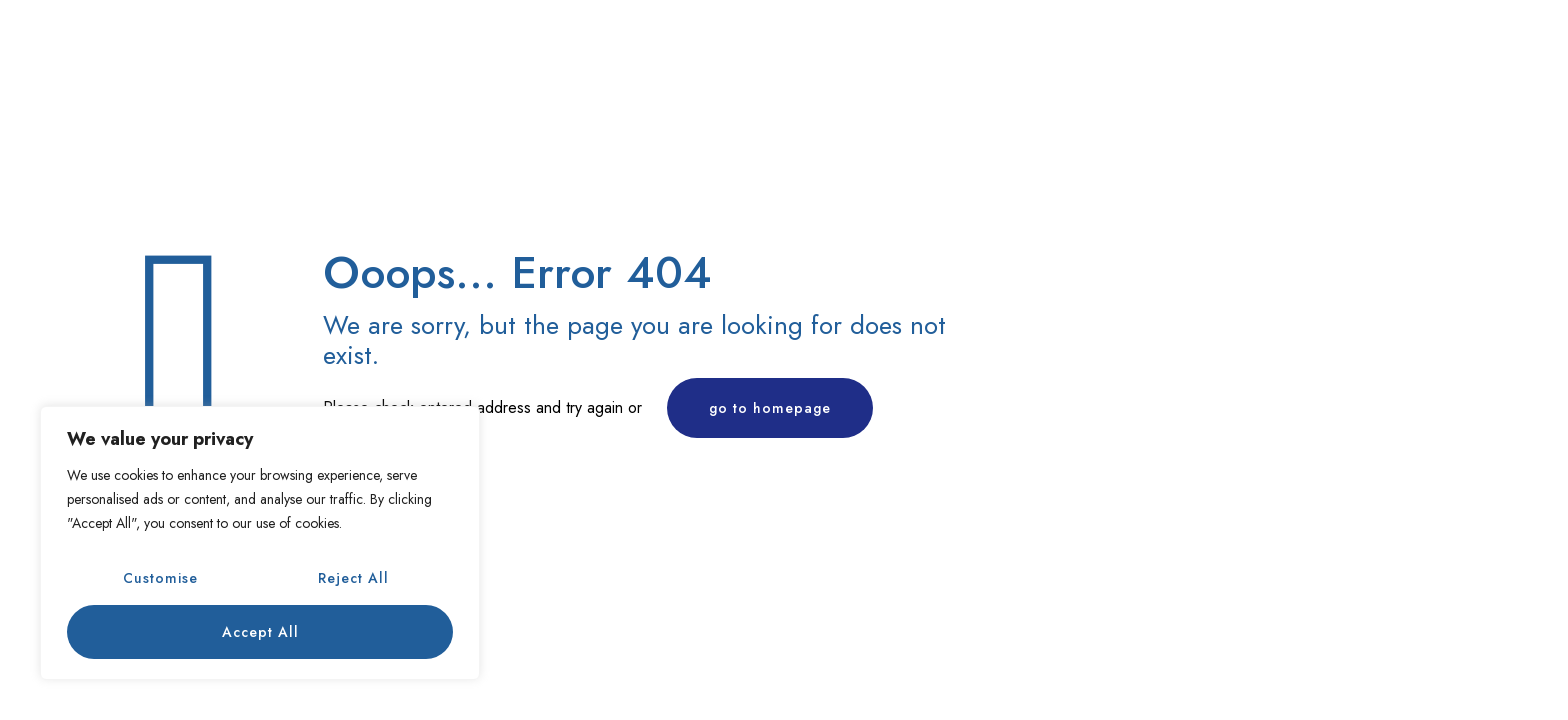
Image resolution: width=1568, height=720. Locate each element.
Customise (160, 578)
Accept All (260, 632)
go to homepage (770, 408)
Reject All (353, 578)
